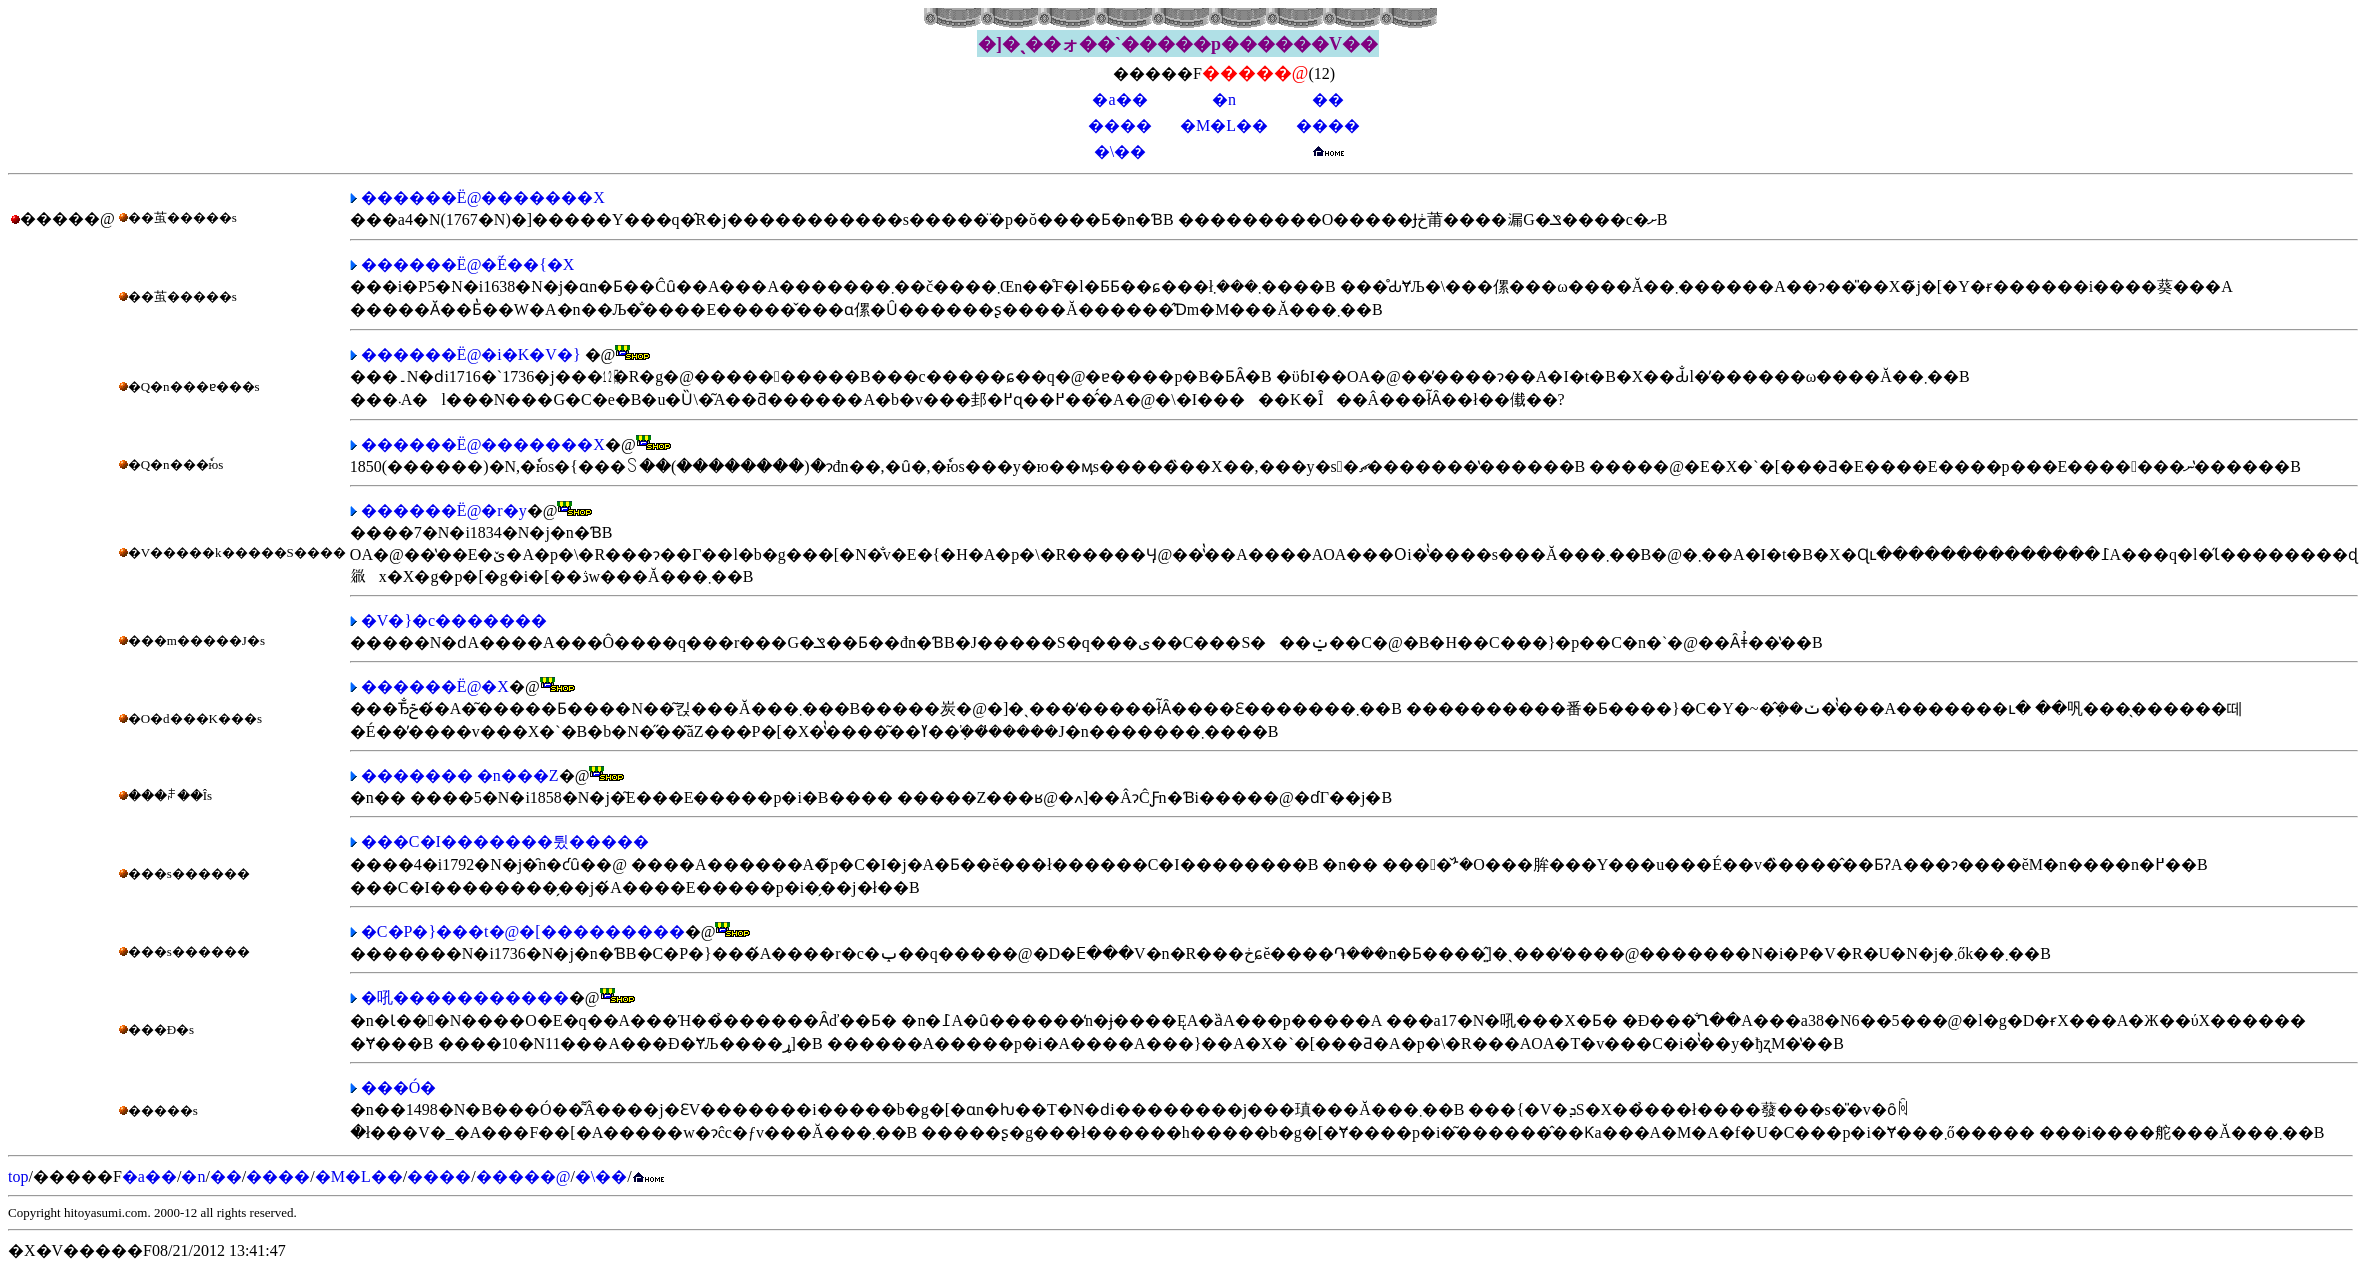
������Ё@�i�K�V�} (471, 354)
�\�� (1120, 151)
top (18, 1176)
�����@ (523, 1176)
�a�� (1119, 99)
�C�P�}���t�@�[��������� (523, 931)
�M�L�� (1224, 125)
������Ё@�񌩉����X (435, 686)
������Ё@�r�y (444, 510)
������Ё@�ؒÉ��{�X (468, 264)
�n (1224, 99)
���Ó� (399, 1087)
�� (1328, 99)
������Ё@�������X (483, 197)
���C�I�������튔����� (505, 841)
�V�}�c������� (454, 620)
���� (1120, 125)
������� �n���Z (460, 775)
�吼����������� (465, 997)
